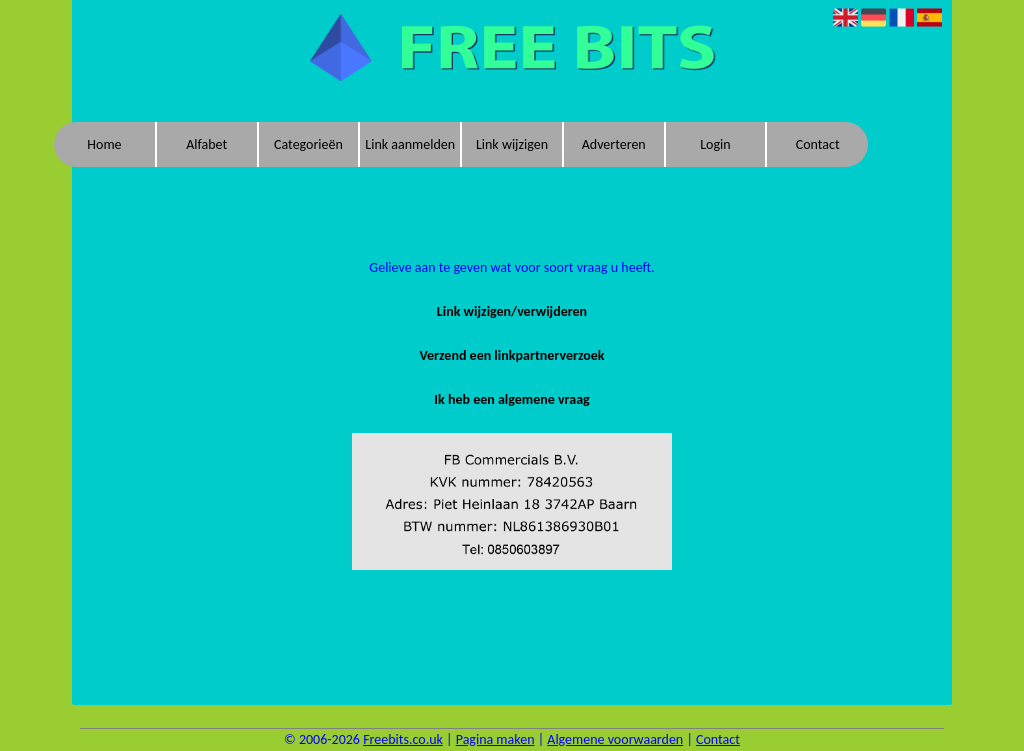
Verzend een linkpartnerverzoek (511, 355)
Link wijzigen (512, 144)
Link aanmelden (410, 144)
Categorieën (308, 144)
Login (715, 144)
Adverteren (614, 144)
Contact (818, 144)
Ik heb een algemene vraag (511, 399)
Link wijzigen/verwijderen (512, 311)
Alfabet (206, 144)
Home (104, 144)
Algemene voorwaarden (615, 739)
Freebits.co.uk (403, 739)
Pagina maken (495, 739)
